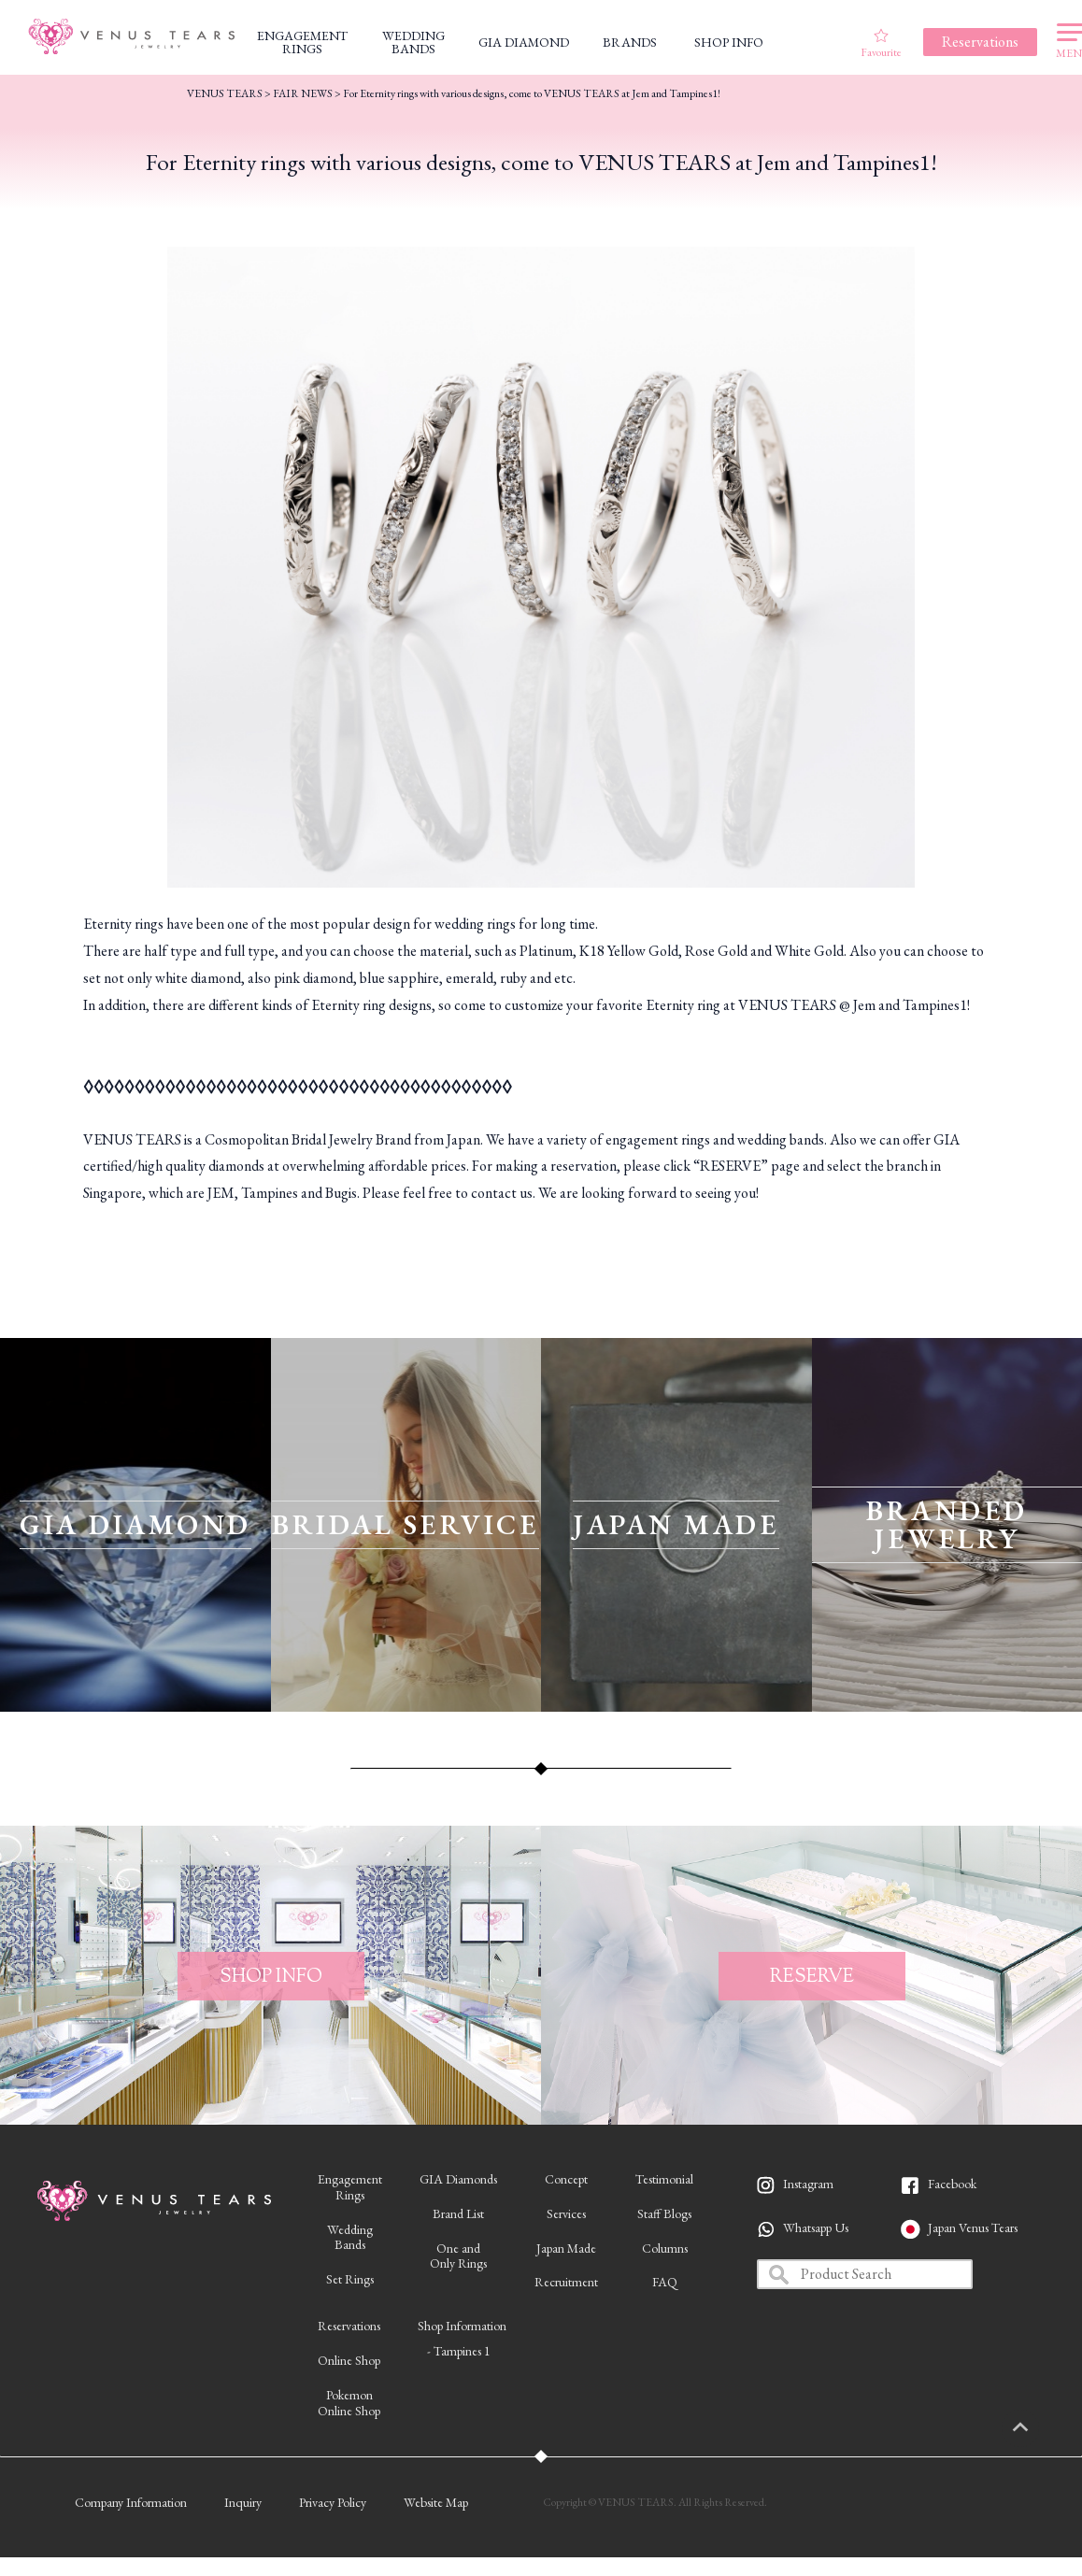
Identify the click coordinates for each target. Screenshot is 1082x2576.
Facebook (952, 2183)
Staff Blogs (664, 2213)
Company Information (131, 2502)
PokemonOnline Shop (349, 2402)
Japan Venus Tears (973, 2227)
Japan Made (566, 2248)
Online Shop (349, 2360)
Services (566, 2213)
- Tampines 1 (459, 2350)
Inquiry (243, 2502)
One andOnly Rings (458, 2256)
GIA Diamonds (458, 2178)
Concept (566, 2178)
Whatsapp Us (815, 2227)
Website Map (436, 2502)
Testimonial (664, 2178)
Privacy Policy (332, 2502)
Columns (665, 2248)
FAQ (664, 2281)
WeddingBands (350, 2237)
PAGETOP (1040, 2428)
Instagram (808, 2183)
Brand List (458, 2213)
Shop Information (462, 2325)
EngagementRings (350, 2186)
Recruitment (566, 2281)
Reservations (349, 2325)
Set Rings (350, 2278)
